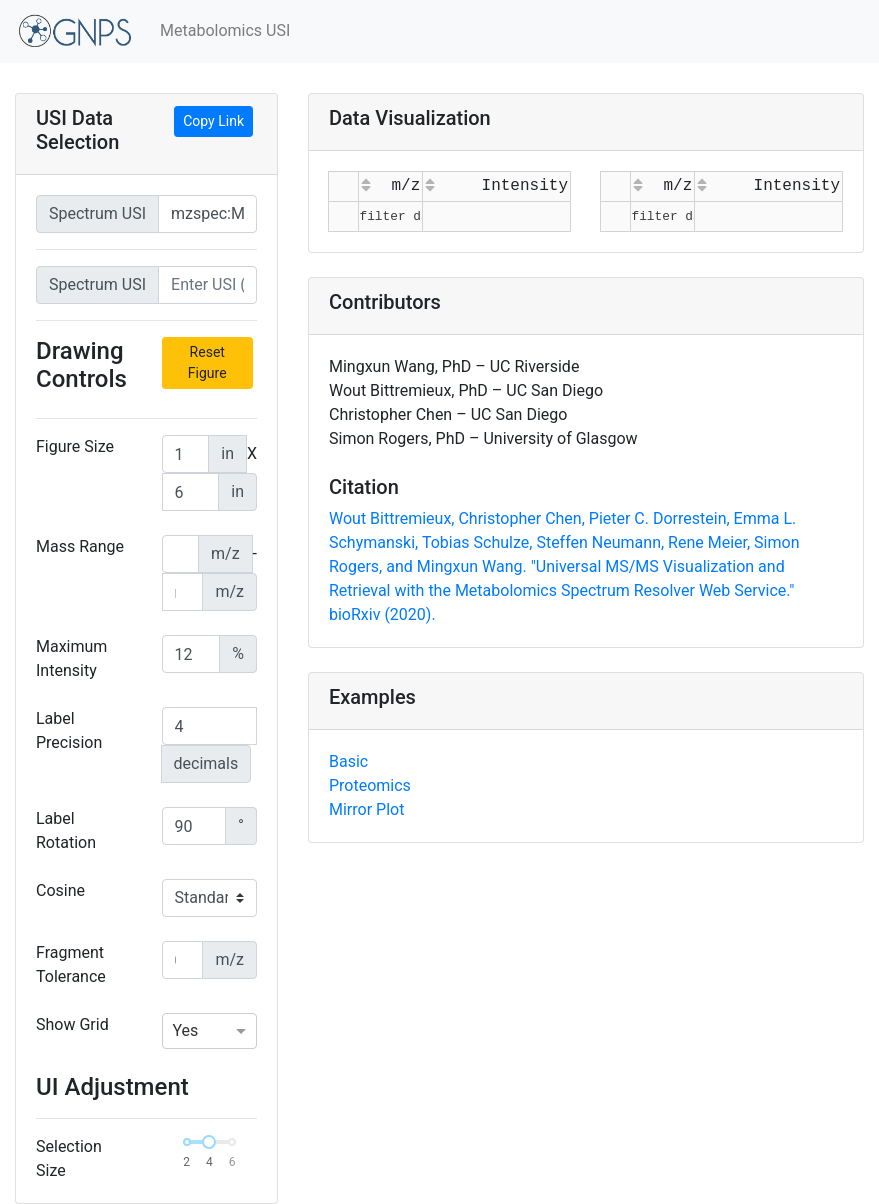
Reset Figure (207, 362)
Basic (348, 761)
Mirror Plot (366, 809)
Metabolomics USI (225, 30)
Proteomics (370, 785)
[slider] (209, 1142)
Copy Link (213, 121)
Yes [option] (186, 1030)
